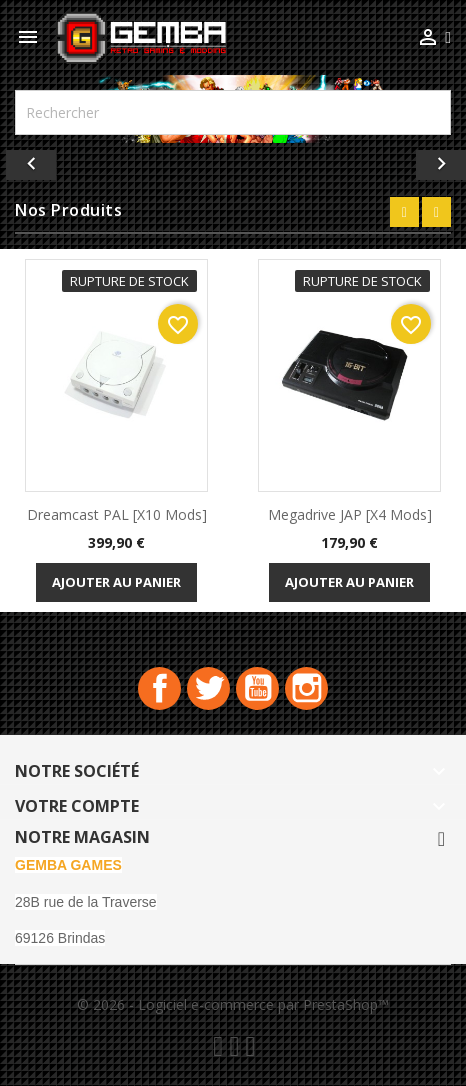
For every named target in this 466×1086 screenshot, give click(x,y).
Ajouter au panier (116, 582)
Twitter (208, 688)
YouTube (257, 688)
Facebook (159, 688)
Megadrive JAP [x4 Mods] (350, 514)
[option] (233, 160)
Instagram (306, 688)
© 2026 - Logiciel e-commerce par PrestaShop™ (233, 1004)
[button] (35, 160)
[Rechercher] (233, 112)
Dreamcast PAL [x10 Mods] (117, 514)
